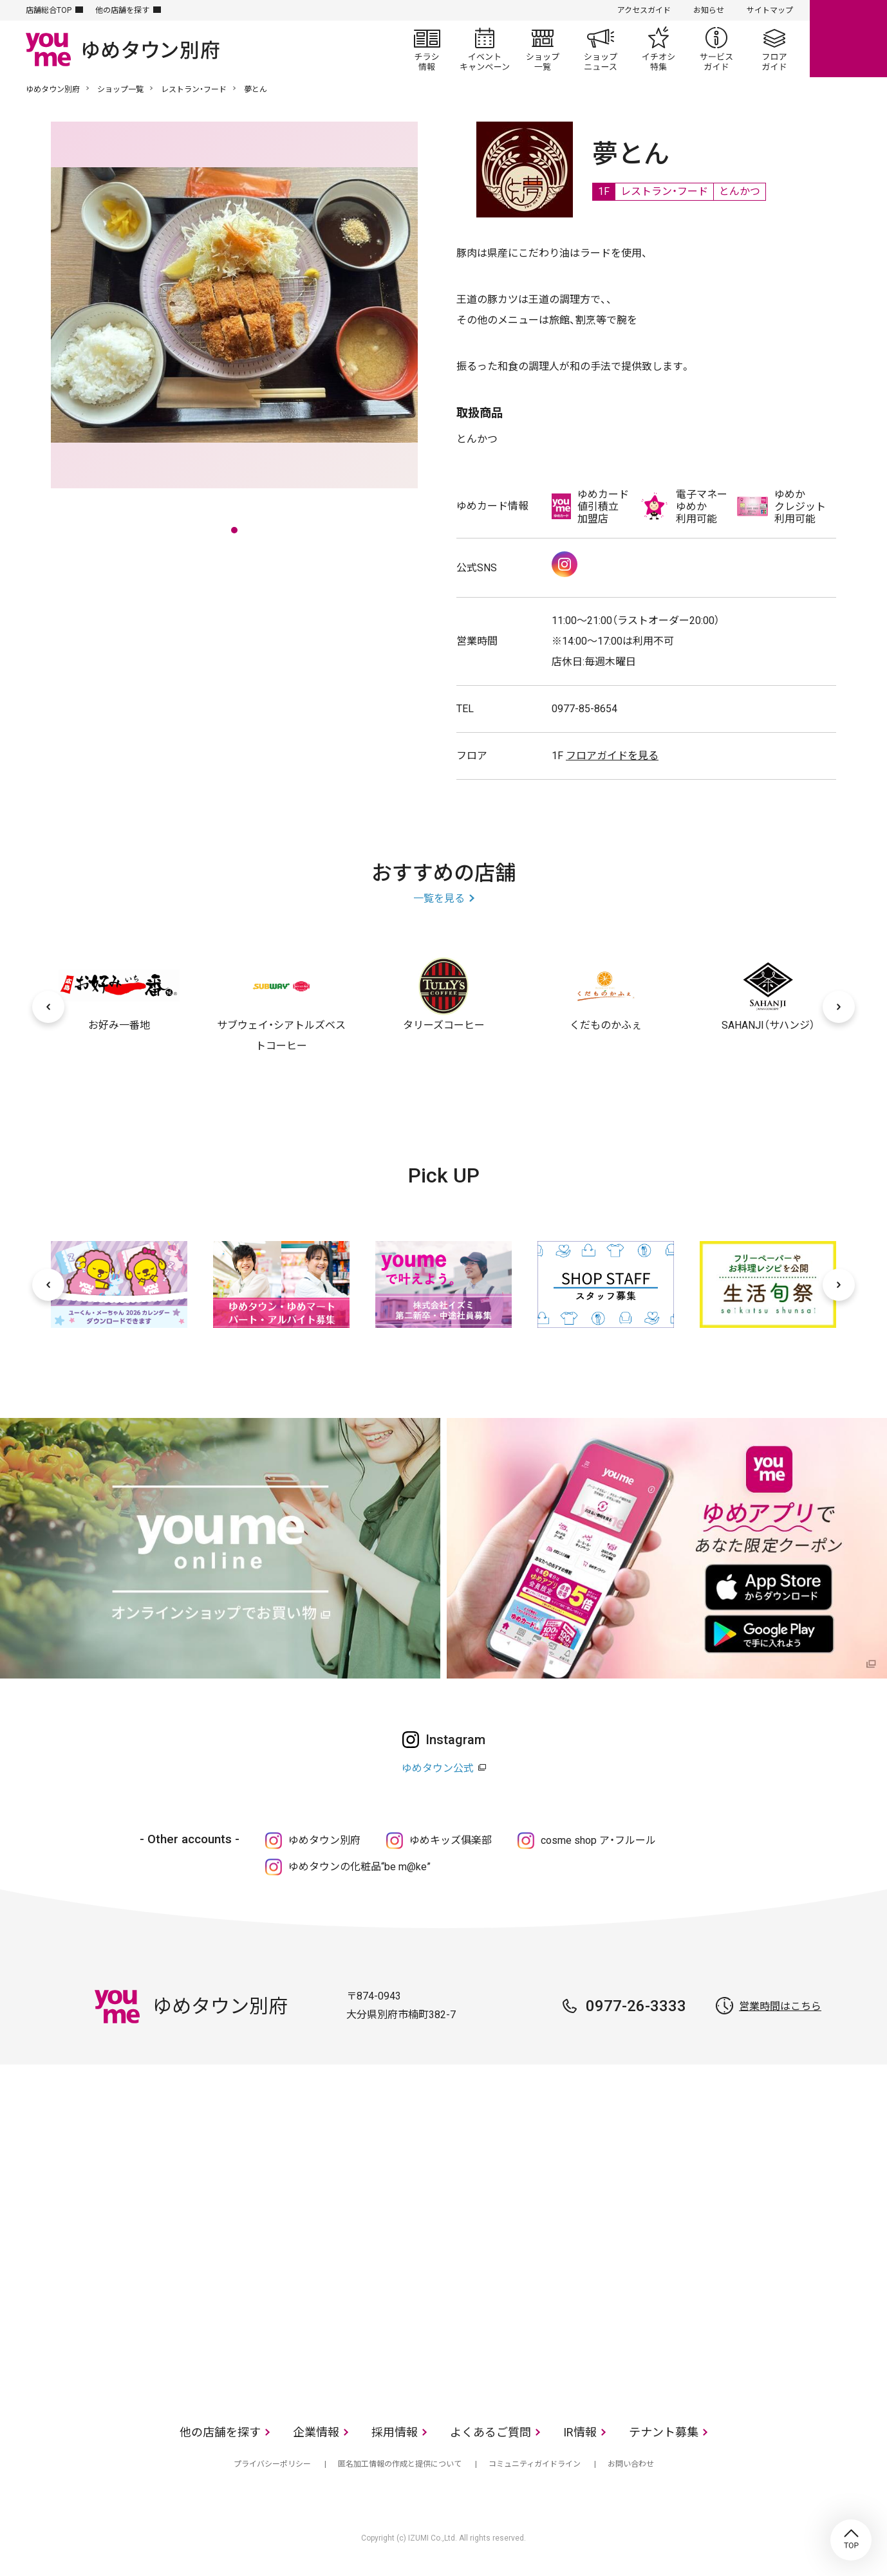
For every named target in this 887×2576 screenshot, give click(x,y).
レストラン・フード (194, 89)
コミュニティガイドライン (535, 2464)
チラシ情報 (427, 49)
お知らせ (708, 10)
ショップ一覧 (543, 49)
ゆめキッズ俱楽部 (450, 1840)
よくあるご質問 (490, 2432)
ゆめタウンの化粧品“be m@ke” (359, 1867)
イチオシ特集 (658, 49)
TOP (851, 2540)
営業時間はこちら (780, 2006)
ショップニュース (601, 49)
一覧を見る (439, 898)
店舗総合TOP (48, 10)
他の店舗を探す (122, 10)
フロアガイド (774, 49)
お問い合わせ (631, 2464)
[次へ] (839, 1007)
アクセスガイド (644, 10)
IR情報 (580, 2432)
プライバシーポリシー (272, 2464)
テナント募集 (663, 2432)
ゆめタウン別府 (53, 89)
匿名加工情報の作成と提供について (400, 2464)
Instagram (564, 564)
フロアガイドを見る (612, 756)
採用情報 (394, 2432)
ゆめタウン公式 (438, 1768)
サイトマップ (770, 10)
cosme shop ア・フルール (598, 1840)
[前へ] (48, 1007)
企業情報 (316, 2432)
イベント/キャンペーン (485, 49)
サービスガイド (716, 49)
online (848, 38)
